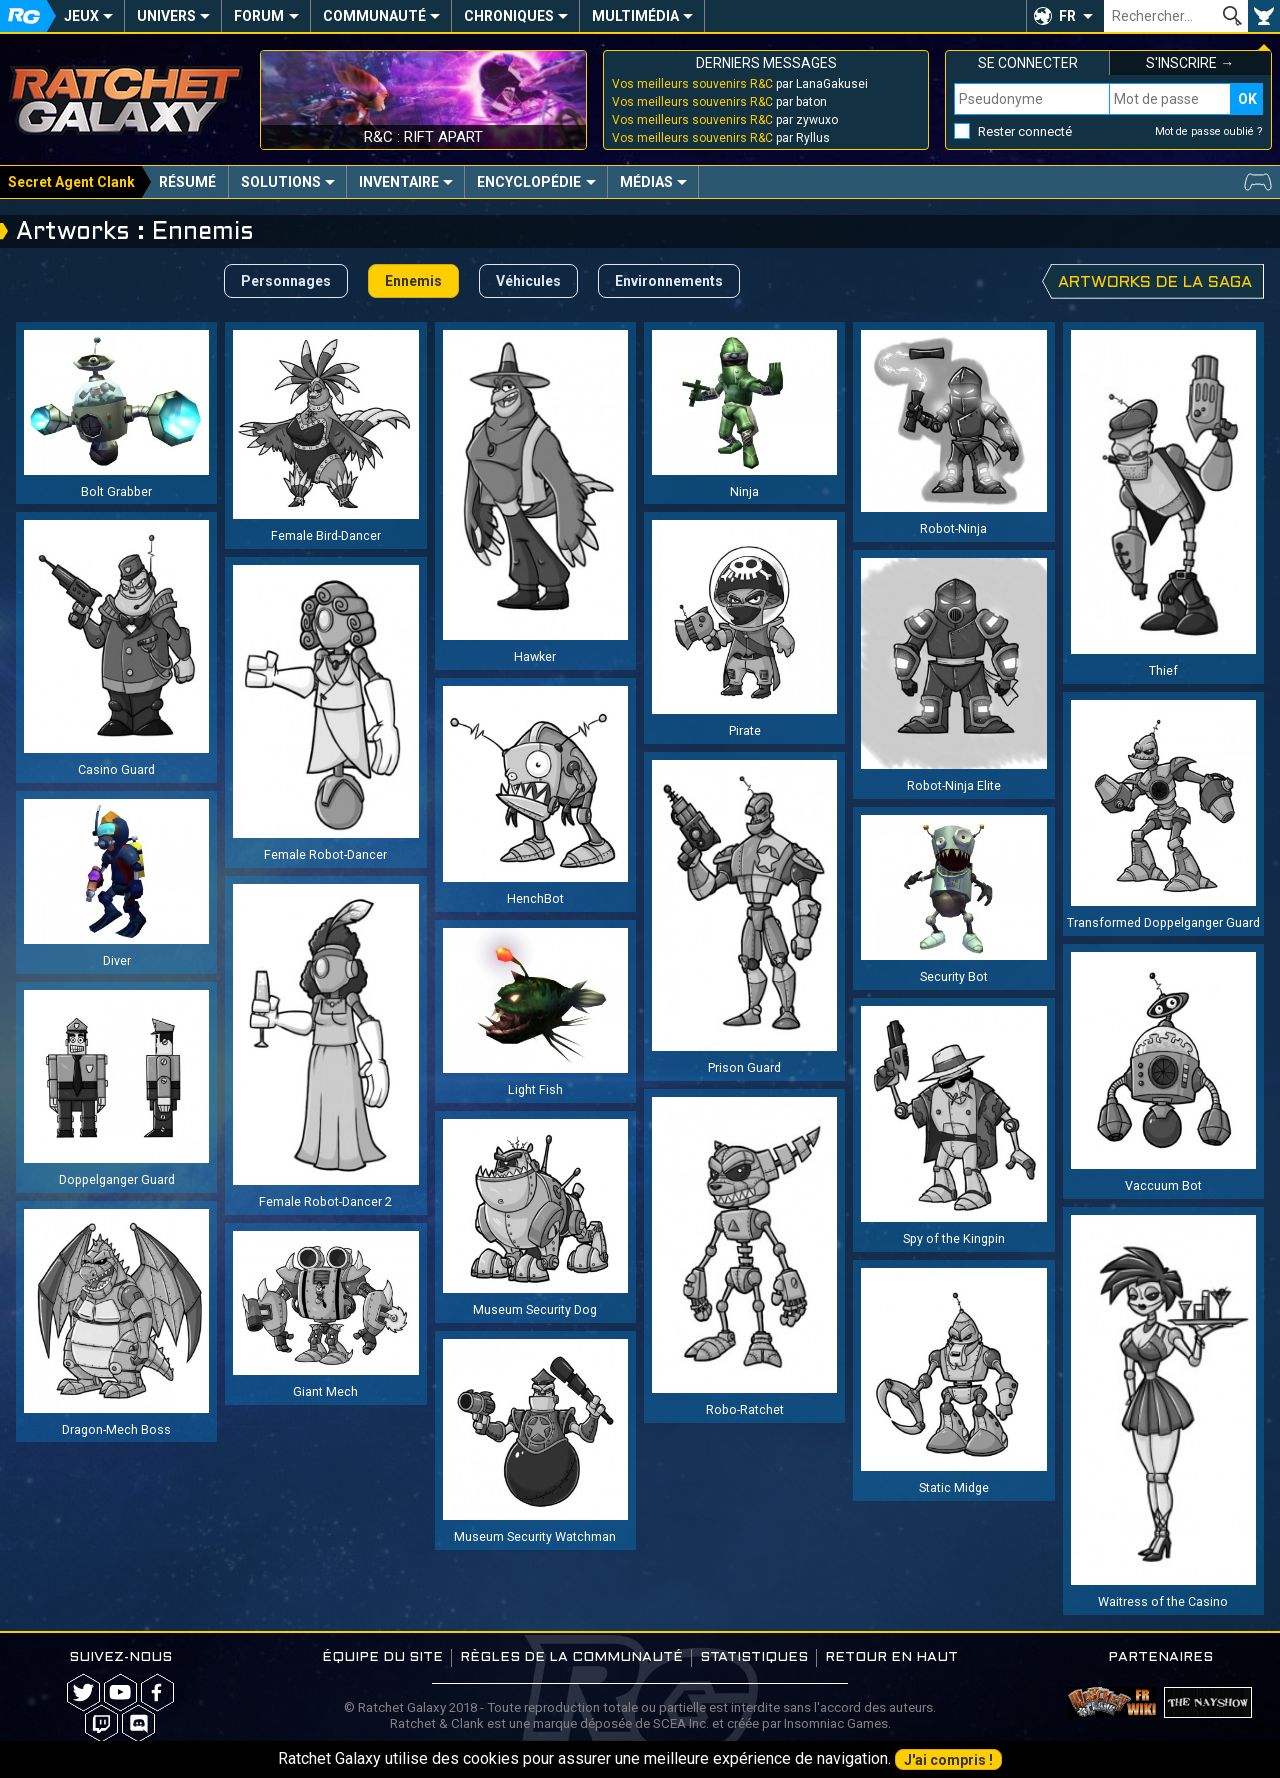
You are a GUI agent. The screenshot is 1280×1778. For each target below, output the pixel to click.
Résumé (187, 182)
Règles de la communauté (571, 1657)
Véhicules (528, 281)
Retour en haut (891, 1657)
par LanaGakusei (740, 84)
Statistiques (754, 1657)
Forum (259, 16)
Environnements (669, 281)
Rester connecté (1025, 131)
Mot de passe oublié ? (1209, 131)
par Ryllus (721, 138)
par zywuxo (725, 120)
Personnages (286, 281)
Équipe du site (382, 1657)
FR (1067, 16)
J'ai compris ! (948, 1760)
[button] (1065, 16)
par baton (719, 102)
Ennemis (413, 281)
